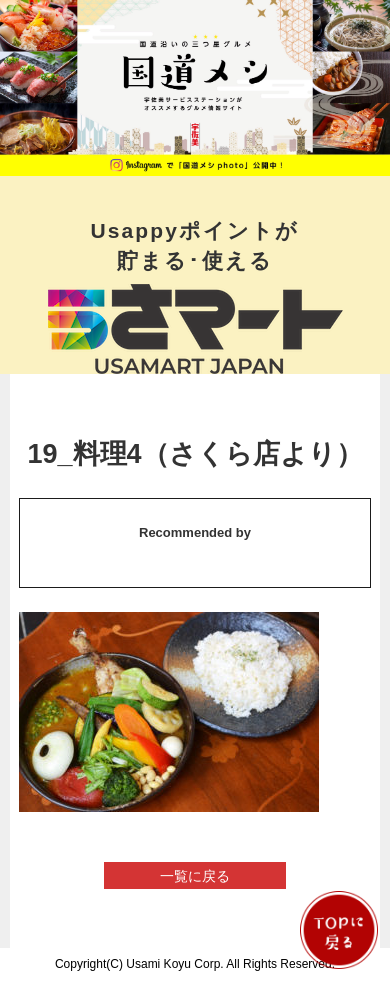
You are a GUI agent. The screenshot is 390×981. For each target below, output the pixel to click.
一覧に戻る (195, 876)
